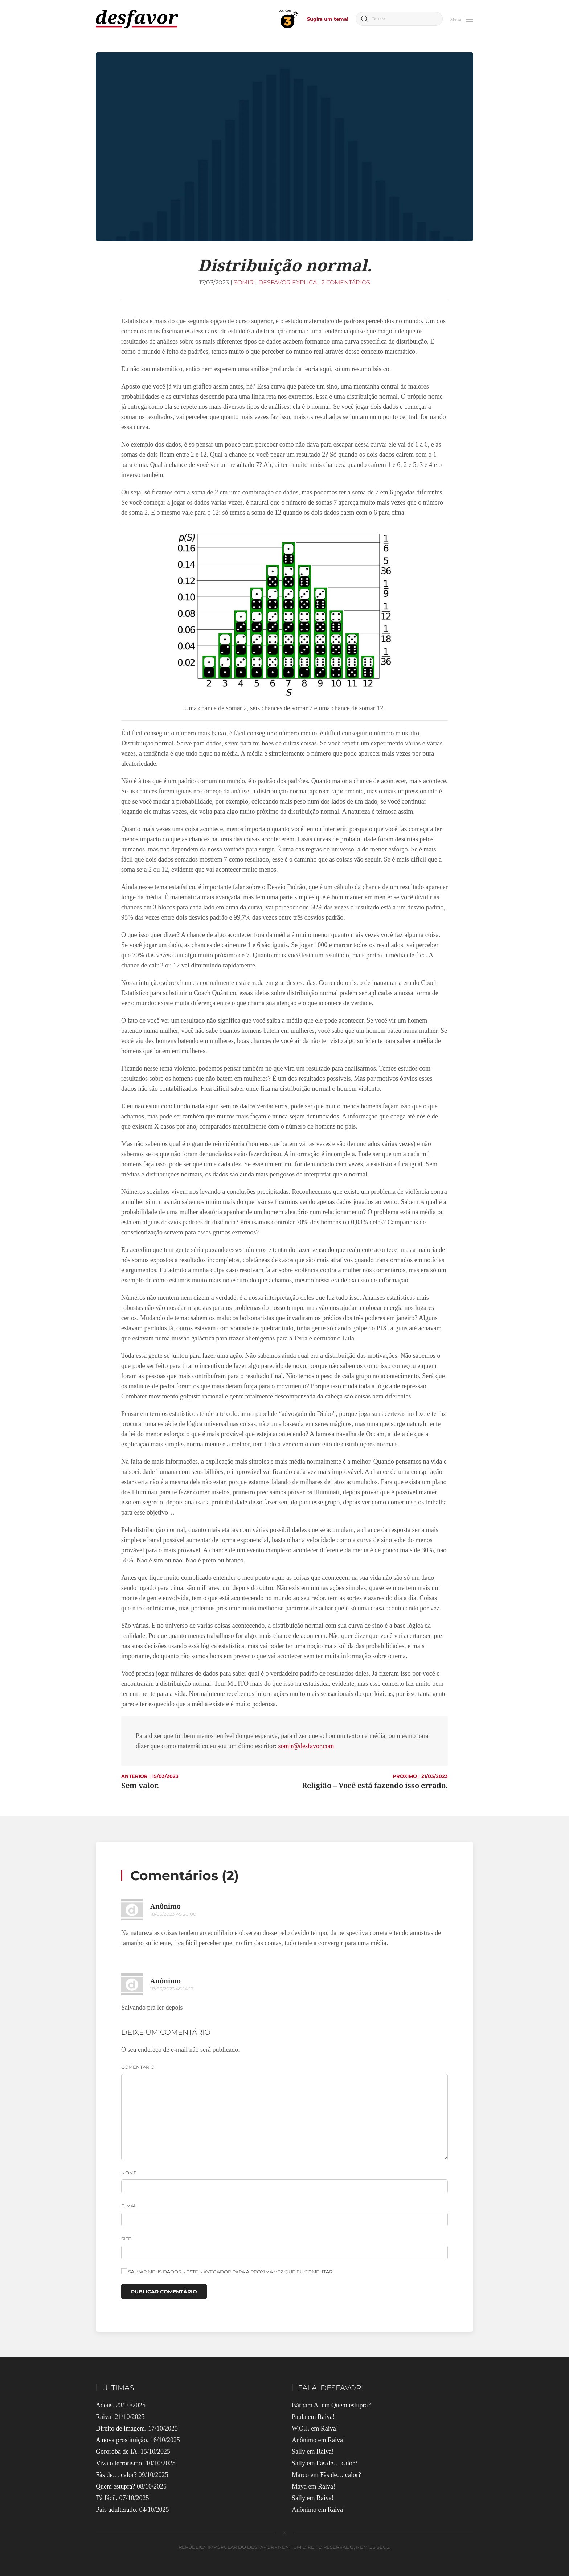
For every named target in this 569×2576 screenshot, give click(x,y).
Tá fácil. (107, 2498)
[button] (461, 18)
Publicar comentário (164, 2291)
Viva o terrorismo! (120, 2463)
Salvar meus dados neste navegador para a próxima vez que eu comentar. (227, 2271)
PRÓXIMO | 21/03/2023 (420, 1776)
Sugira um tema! (327, 19)
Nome (129, 2173)
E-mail (129, 2206)
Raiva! (104, 2416)
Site (126, 2239)
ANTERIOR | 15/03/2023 (150, 1776)
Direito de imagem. (121, 2428)
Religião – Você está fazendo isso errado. (375, 1785)
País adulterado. (117, 2509)
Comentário (138, 2067)
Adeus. (105, 2405)
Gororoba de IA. (117, 2451)
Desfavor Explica (287, 282)
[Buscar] (399, 19)
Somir (244, 282)
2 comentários (346, 282)
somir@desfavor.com (306, 1746)
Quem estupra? (115, 2486)
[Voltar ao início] (137, 19)
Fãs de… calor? (116, 2474)
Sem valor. (140, 1785)
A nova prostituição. (122, 2440)
